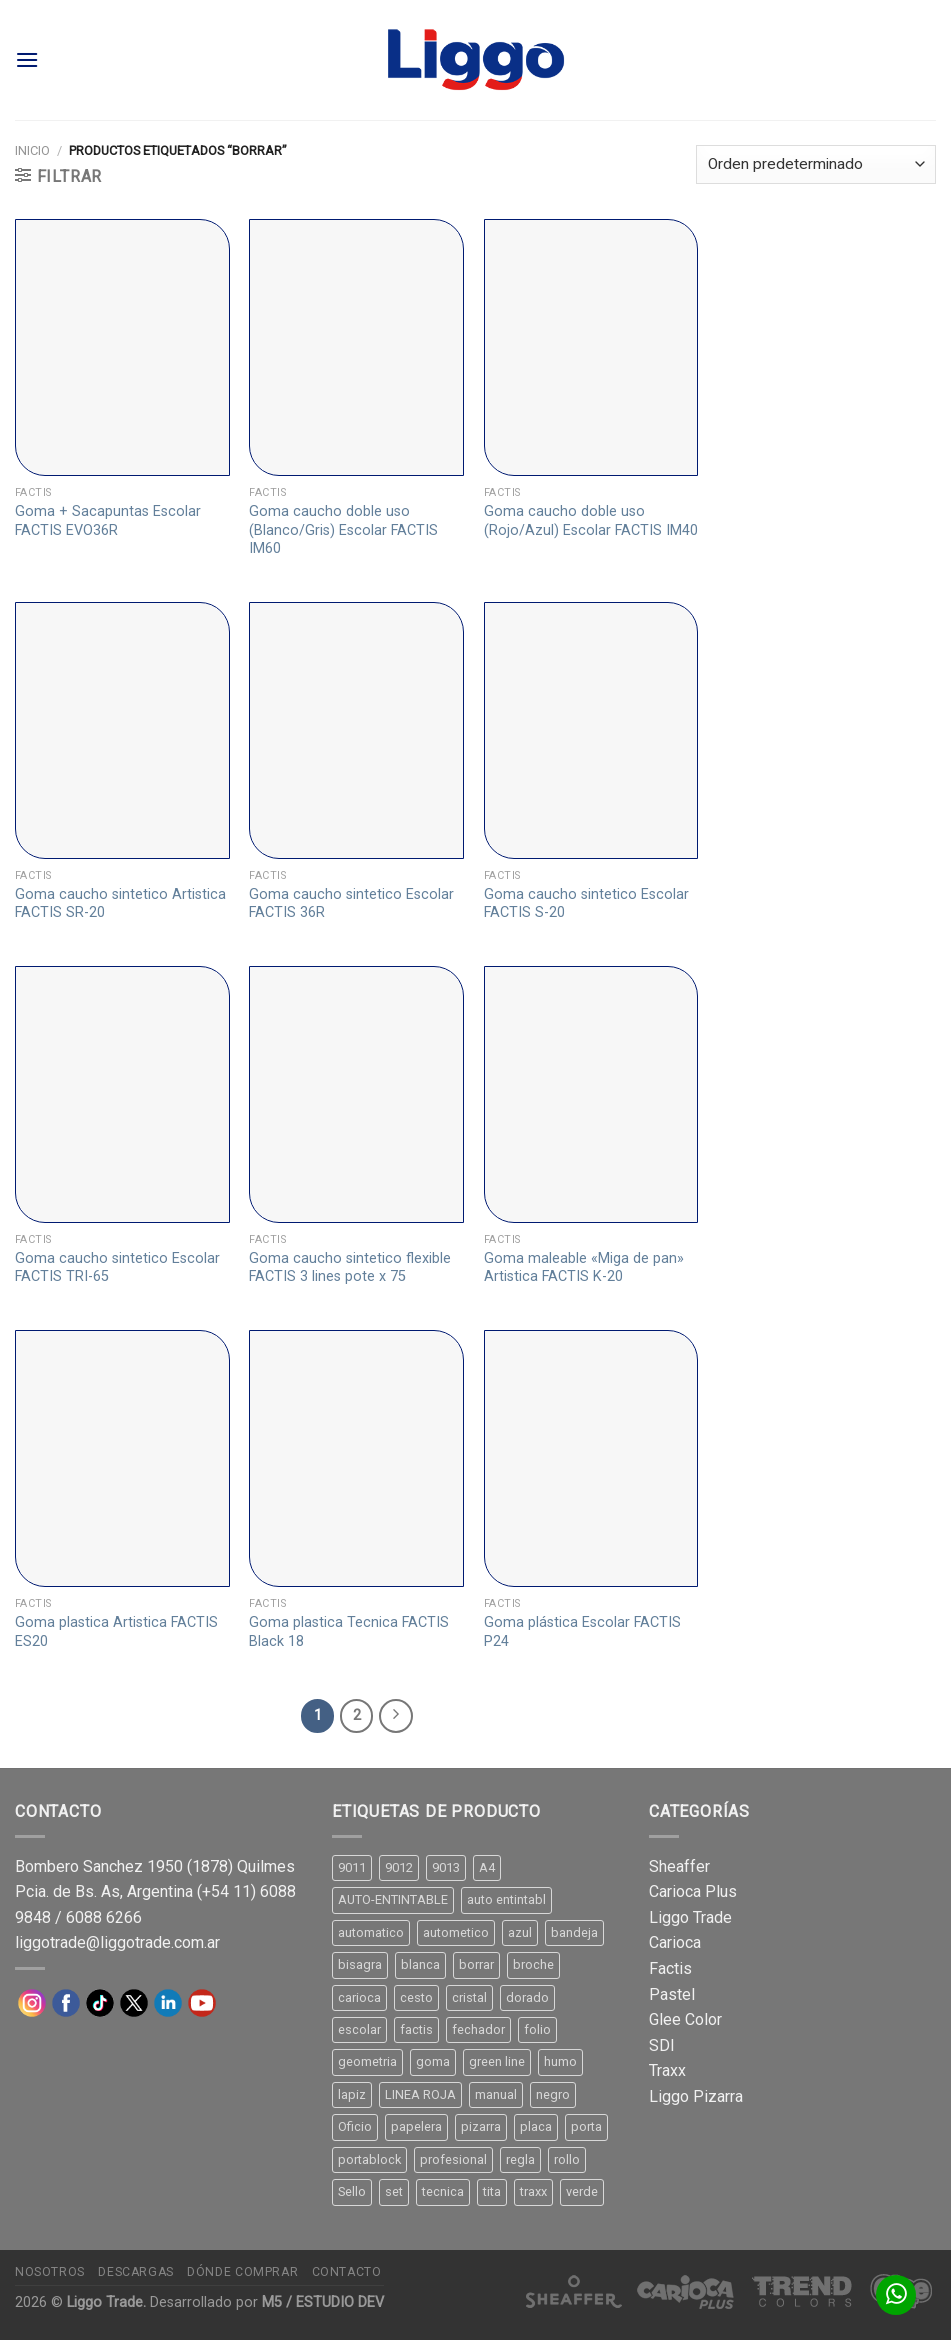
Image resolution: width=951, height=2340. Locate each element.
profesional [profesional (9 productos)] (453, 2159)
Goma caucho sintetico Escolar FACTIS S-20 (586, 904)
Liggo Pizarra (696, 2096)
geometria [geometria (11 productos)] (367, 2061)
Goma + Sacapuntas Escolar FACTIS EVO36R (108, 521)
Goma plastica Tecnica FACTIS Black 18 (349, 1632)
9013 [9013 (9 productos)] (446, 1867)
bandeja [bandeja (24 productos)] (574, 1932)
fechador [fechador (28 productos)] (478, 2029)
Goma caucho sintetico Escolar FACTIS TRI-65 (117, 1268)
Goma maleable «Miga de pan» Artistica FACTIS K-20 (584, 1268)
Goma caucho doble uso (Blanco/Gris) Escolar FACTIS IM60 (343, 530)
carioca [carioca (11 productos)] (359, 1997)
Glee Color (685, 2019)
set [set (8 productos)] (394, 2191)
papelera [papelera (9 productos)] (416, 2126)
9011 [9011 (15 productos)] (352, 1867)
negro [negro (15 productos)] (553, 2094)
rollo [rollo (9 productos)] (567, 2159)
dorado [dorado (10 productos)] (527, 1997)
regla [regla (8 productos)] (520, 2159)
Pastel (672, 1994)
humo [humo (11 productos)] (560, 2061)
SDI (662, 2045)
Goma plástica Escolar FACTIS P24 (582, 1632)
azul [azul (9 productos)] (520, 1932)
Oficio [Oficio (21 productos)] (355, 2126)
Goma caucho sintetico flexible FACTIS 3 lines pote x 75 (350, 1268)
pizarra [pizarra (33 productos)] (481, 2126)
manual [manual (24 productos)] (496, 2094)
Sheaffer (679, 1866)
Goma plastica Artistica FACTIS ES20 (116, 1632)
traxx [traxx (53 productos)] (533, 2191)
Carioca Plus (693, 1891)
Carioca (675, 1942)
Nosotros (50, 2272)
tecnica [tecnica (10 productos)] (443, 2191)
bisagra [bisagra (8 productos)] (360, 1964)
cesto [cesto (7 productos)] (416, 1997)
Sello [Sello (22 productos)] (352, 2191)
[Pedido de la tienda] (816, 164)
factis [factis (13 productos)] (416, 2029)
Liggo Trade (690, 1917)
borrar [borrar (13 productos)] (476, 1964)
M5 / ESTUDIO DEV (323, 2302)
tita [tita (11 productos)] (492, 2191)
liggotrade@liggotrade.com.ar (117, 1942)
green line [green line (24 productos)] (497, 2061)
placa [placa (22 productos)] (536, 2126)
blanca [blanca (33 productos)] (420, 1964)
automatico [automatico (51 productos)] (371, 1932)
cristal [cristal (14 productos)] (469, 1997)
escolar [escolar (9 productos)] (359, 2029)
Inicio (32, 150)
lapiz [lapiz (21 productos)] (352, 2094)
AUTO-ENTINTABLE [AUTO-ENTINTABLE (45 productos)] (393, 1899)
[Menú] (27, 59)
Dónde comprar (242, 2272)
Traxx (667, 2070)
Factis (670, 1968)
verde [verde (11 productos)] (582, 2191)
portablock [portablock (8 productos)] (369, 2159)
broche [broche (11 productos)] (533, 1964)
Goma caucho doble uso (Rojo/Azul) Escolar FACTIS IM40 (591, 521)
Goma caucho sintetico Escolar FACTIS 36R (351, 904)
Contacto (347, 2272)
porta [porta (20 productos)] (586, 2126)
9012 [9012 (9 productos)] (399, 1867)
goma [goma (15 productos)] (433, 2061)
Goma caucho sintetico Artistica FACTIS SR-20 (120, 904)
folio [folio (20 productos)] (537, 2029)
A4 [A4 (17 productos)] (487, 1867)
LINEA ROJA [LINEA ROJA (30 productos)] (420, 2094)
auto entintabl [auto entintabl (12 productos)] (506, 1899)
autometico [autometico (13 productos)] (456, 1932)
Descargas (136, 2272)
